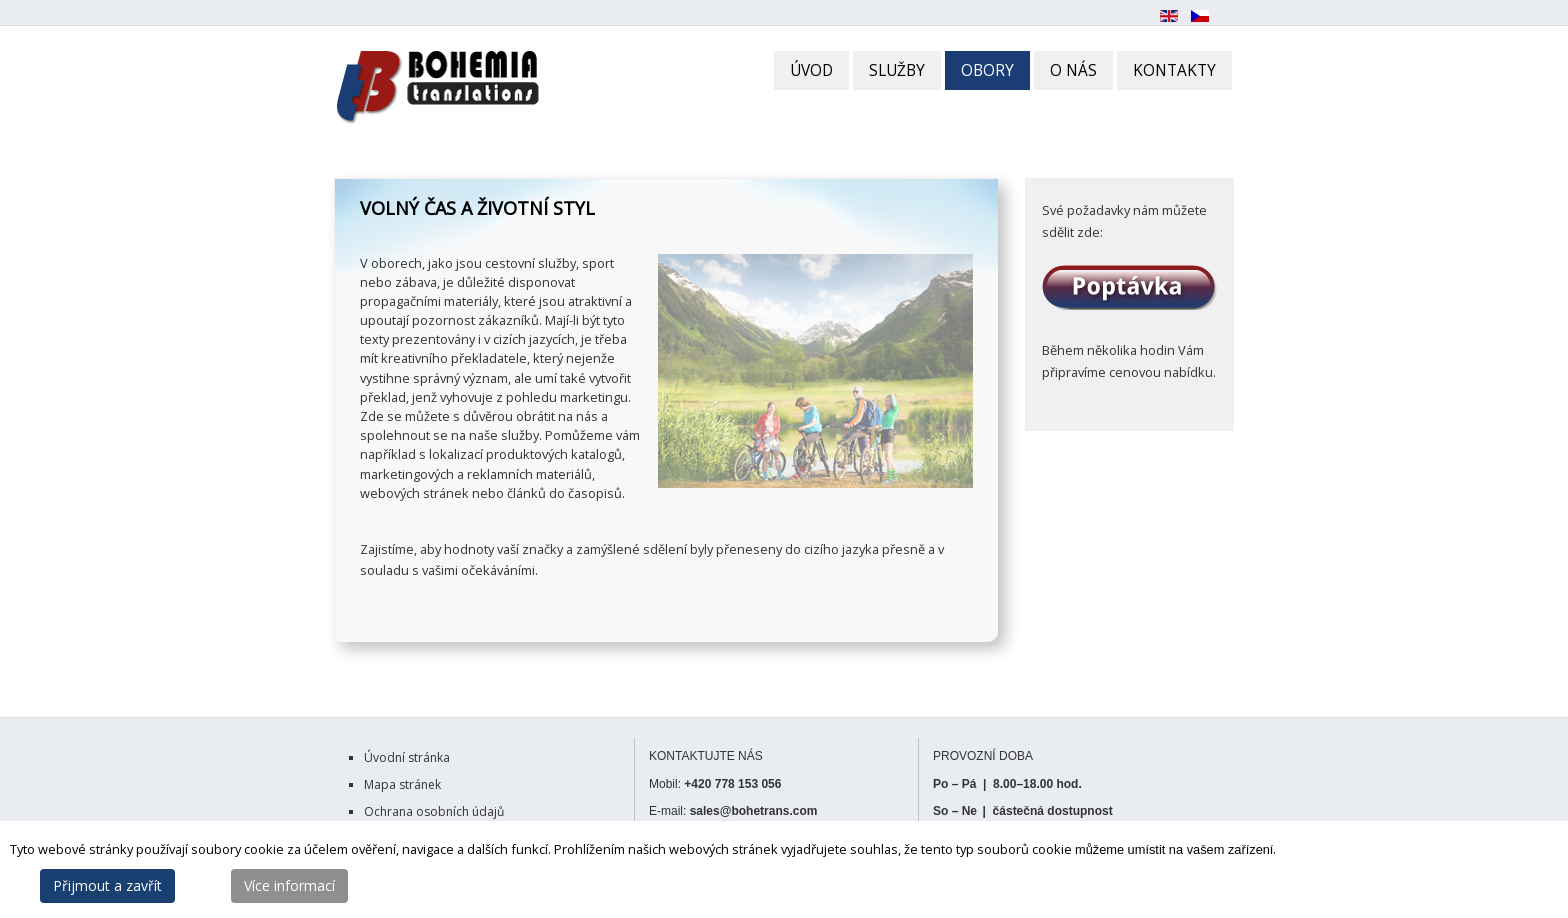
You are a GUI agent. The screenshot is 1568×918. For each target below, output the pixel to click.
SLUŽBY (897, 70)
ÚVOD (811, 70)
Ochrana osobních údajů (434, 811)
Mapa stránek (402, 784)
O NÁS (1073, 70)
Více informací (289, 885)
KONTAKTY (1174, 70)
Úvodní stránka (407, 757)
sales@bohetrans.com (754, 811)
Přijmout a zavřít (107, 885)
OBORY (987, 70)
